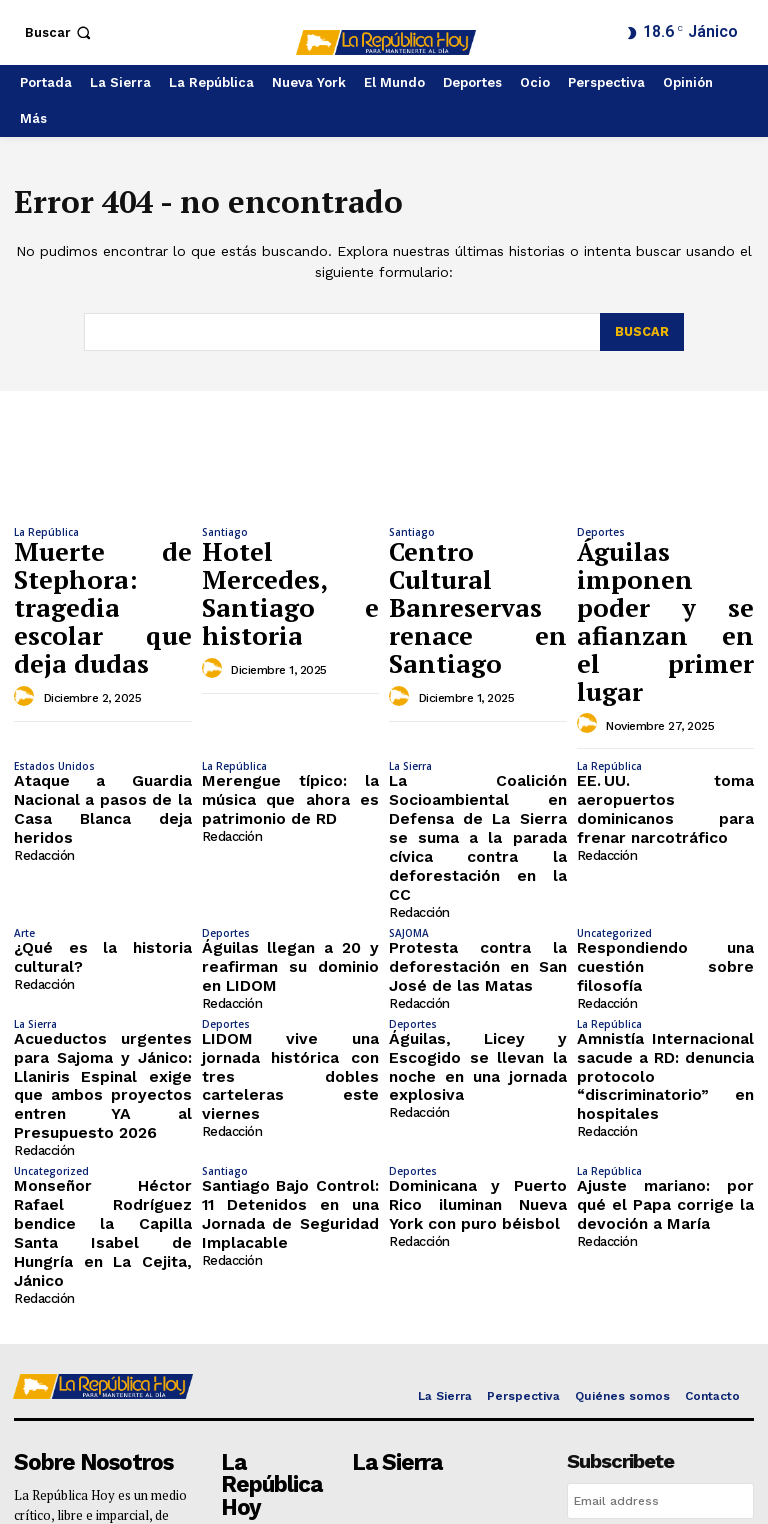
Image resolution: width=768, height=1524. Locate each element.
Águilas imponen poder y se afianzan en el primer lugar (666, 565)
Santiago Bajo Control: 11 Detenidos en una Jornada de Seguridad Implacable (291, 1000)
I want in (660, 1310)
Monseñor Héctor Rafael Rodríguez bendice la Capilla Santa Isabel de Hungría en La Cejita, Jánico (103, 1015)
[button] (60, 32)
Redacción (43, 715)
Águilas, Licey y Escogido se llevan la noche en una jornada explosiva (478, 889)
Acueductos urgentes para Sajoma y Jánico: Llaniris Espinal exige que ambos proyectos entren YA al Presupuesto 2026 (103, 904)
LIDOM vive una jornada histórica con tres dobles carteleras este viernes (291, 889)
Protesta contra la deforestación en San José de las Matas (478, 809)
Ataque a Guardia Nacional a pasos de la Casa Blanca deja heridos (103, 683)
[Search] (641, 332)
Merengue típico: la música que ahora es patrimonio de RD (291, 683)
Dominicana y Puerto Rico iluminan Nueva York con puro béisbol (478, 1000)
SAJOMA (409, 780)
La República (46, 532)
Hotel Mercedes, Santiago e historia (291, 556)
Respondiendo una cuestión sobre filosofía (666, 801)
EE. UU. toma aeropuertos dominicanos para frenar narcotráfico (666, 683)
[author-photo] (27, 613)
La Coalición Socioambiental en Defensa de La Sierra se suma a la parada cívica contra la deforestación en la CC (478, 706)
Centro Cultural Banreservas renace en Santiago (478, 565)
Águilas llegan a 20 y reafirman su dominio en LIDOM (291, 809)
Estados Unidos (54, 654)
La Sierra (410, 654)
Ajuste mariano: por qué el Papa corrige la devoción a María (666, 1000)
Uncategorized (614, 780)
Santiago (225, 532)
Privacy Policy (628, 1362)
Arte (24, 780)
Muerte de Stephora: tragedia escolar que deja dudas (103, 565)
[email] (660, 1265)
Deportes (601, 532)
